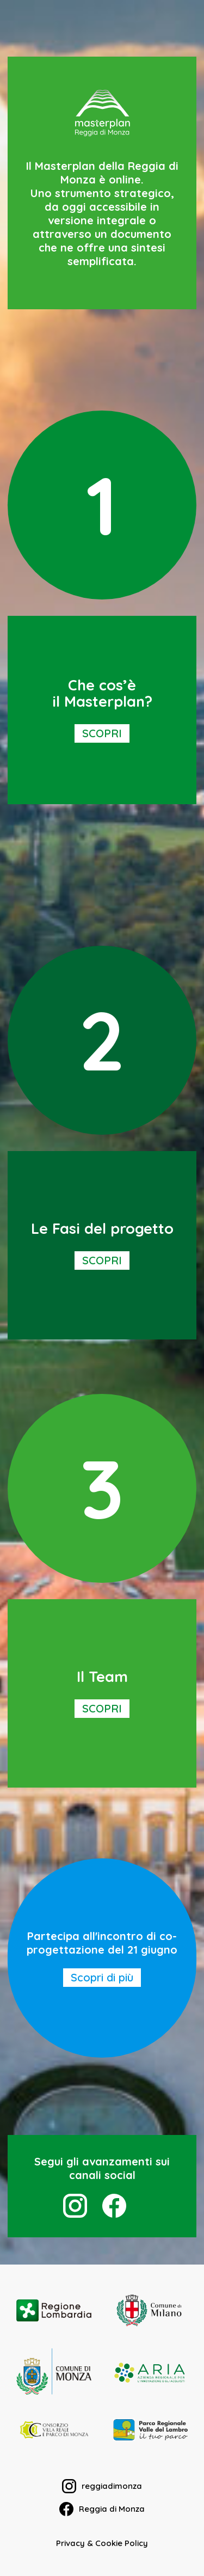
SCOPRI (102, 733)
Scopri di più (102, 1977)
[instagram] (75, 2206)
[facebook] (114, 2206)
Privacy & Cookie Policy (102, 2543)
